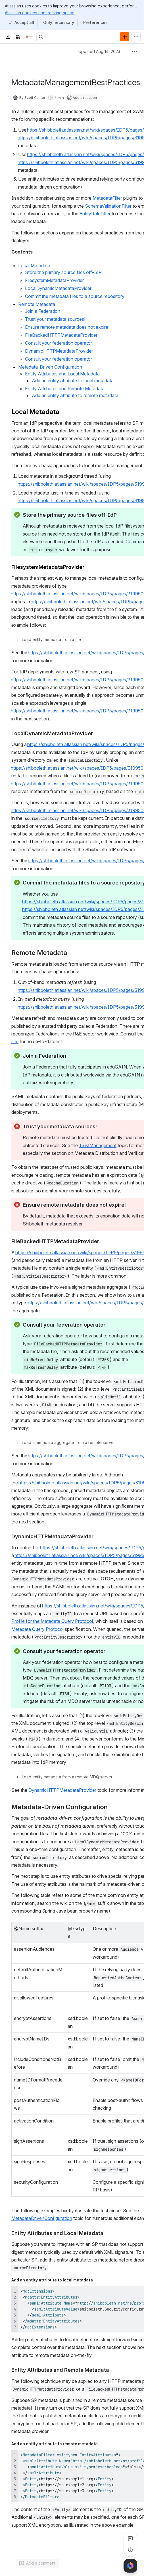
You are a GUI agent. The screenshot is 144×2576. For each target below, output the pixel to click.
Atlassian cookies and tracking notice (39, 12)
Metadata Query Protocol (37, 1629)
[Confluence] (29, 36)
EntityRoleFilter (95, 213)
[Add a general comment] (37, 2563)
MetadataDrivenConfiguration (41, 2218)
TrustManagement (97, 1145)
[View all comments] (130, 2538)
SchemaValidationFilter (108, 206)
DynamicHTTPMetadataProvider (62, 1790)
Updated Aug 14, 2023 (99, 51)
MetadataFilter (108, 198)
